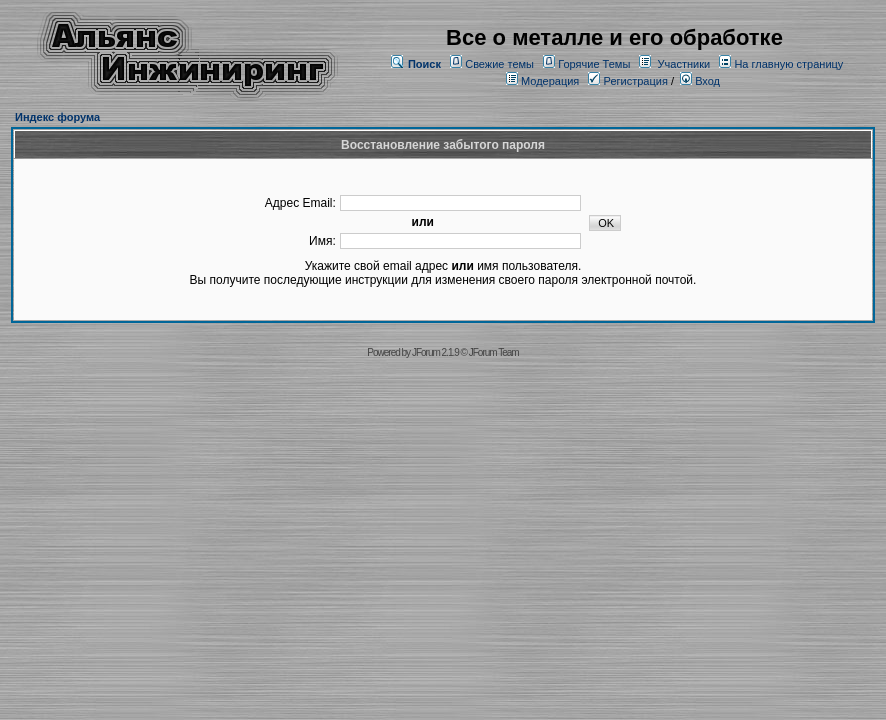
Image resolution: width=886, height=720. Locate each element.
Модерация (550, 81)
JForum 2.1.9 (435, 352)
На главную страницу (788, 64)
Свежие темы (499, 64)
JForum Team (494, 352)
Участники (684, 64)
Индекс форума (57, 117)
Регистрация (627, 81)
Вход (700, 81)
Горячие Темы (594, 64)
